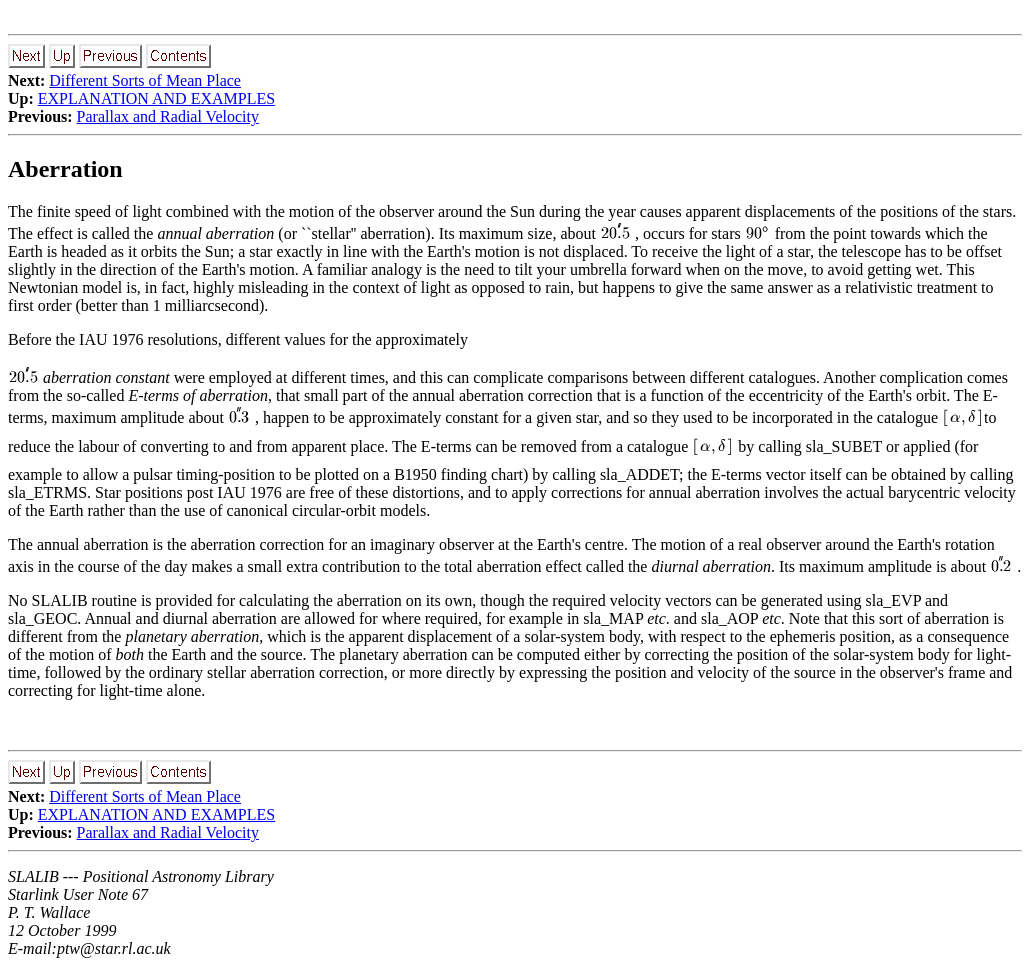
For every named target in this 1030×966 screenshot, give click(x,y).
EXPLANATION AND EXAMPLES (156, 98)
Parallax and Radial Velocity (168, 116)
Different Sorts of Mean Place (145, 80)
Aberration (65, 169)
